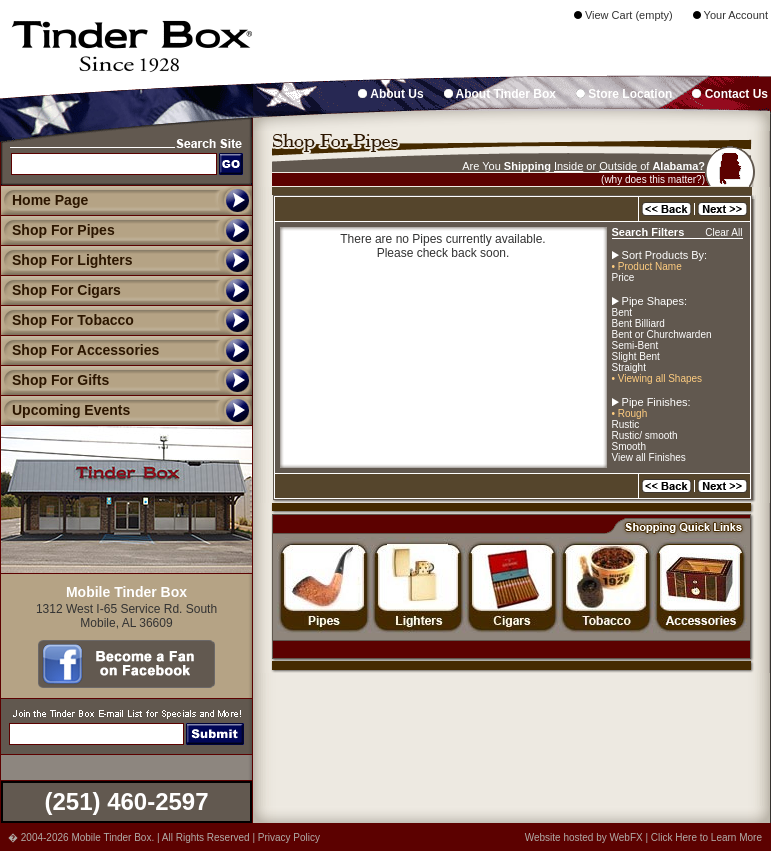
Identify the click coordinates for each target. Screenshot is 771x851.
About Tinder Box (500, 94)
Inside (568, 166)
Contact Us (730, 94)
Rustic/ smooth (645, 435)
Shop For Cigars (60, 290)
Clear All (723, 232)
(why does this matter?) (653, 179)
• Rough (630, 413)
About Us (390, 94)
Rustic (626, 424)
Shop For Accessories (79, 350)
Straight (629, 367)
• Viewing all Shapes (657, 378)
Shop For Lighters (66, 260)
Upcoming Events (65, 410)
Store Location (624, 94)
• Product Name (647, 266)
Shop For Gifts (54, 380)
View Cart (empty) (623, 15)
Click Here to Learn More (706, 837)
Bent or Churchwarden (662, 334)
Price (623, 277)
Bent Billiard (638, 323)
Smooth (629, 446)
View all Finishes (649, 457)
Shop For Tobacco (67, 320)
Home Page (50, 200)
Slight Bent (636, 356)
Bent (622, 312)
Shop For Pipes (57, 230)
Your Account (730, 15)
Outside (618, 166)
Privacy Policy (289, 837)
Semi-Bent (635, 345)
